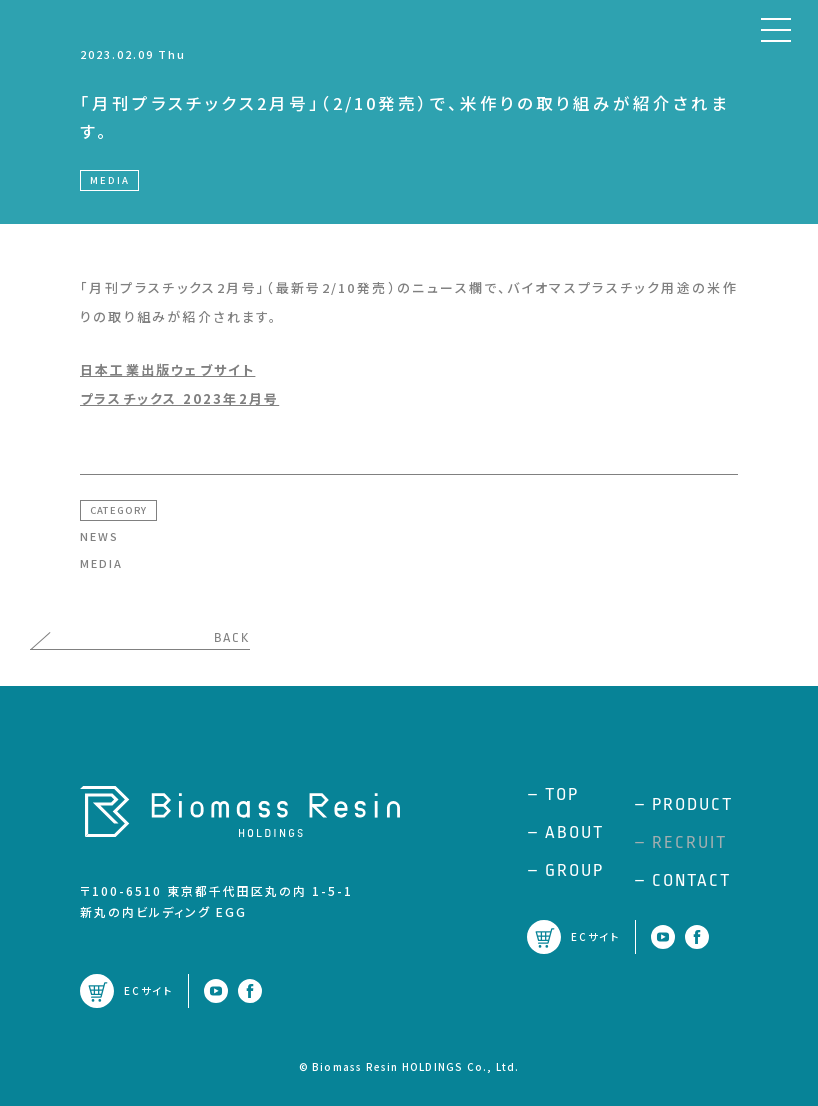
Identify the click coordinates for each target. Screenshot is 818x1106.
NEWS (99, 536)
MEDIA (101, 563)
